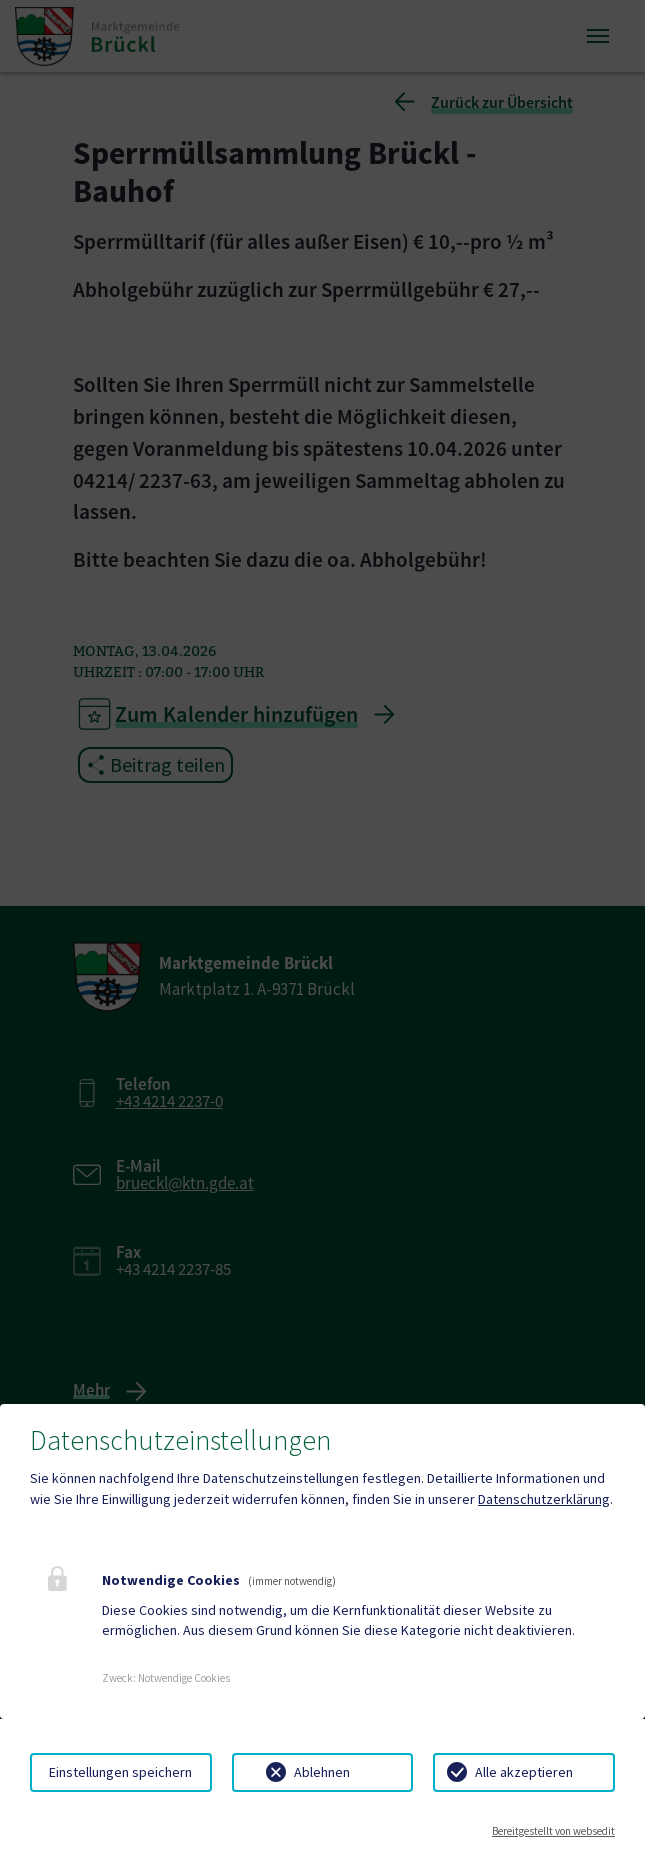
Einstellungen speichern (120, 1772)
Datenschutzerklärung (544, 1499)
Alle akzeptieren (524, 1772)
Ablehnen (322, 1772)
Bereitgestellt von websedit (553, 1831)
